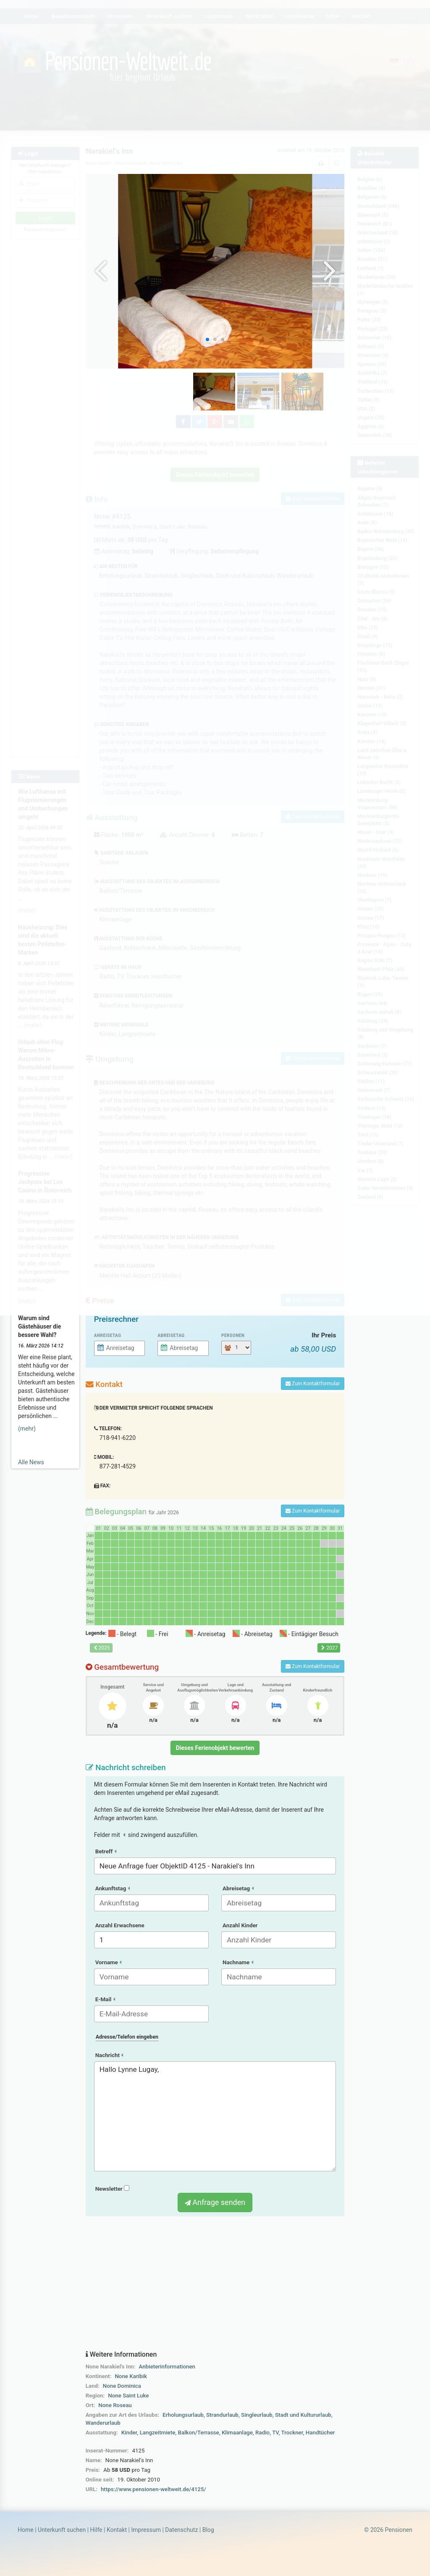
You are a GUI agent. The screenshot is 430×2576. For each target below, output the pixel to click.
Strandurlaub (222, 2415)
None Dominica (122, 2386)
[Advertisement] (215, 2283)
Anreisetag (107, 1335)
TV (275, 2432)
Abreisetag (170, 1335)
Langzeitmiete (158, 2432)
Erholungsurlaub (183, 2415)
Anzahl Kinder (240, 1925)
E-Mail (105, 1999)
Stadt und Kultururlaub (303, 2415)
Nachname (238, 1962)
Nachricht (109, 2055)
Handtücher (320, 2432)
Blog (208, 2529)
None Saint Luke (128, 2395)
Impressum (145, 2529)
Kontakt (117, 2529)
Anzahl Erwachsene (119, 1925)
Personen (232, 1335)
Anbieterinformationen (167, 2366)
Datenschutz (181, 2529)
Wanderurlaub (103, 2423)
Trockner (292, 2432)
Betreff (105, 1851)
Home (26, 2529)
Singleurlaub (257, 2415)
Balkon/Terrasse (198, 2432)
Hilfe (96, 2529)
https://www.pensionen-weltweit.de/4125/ (153, 2489)
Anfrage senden (215, 2202)
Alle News (31, 1462)
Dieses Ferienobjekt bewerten (215, 1748)
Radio (262, 2432)
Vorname (108, 1962)
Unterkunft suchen (62, 2529)
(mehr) (27, 1428)
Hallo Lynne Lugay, (215, 2116)
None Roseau (114, 2405)
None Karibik (131, 2376)
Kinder (129, 2432)
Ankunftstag (112, 1888)
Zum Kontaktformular (313, 1384)
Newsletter (112, 2189)
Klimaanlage (237, 2432)
